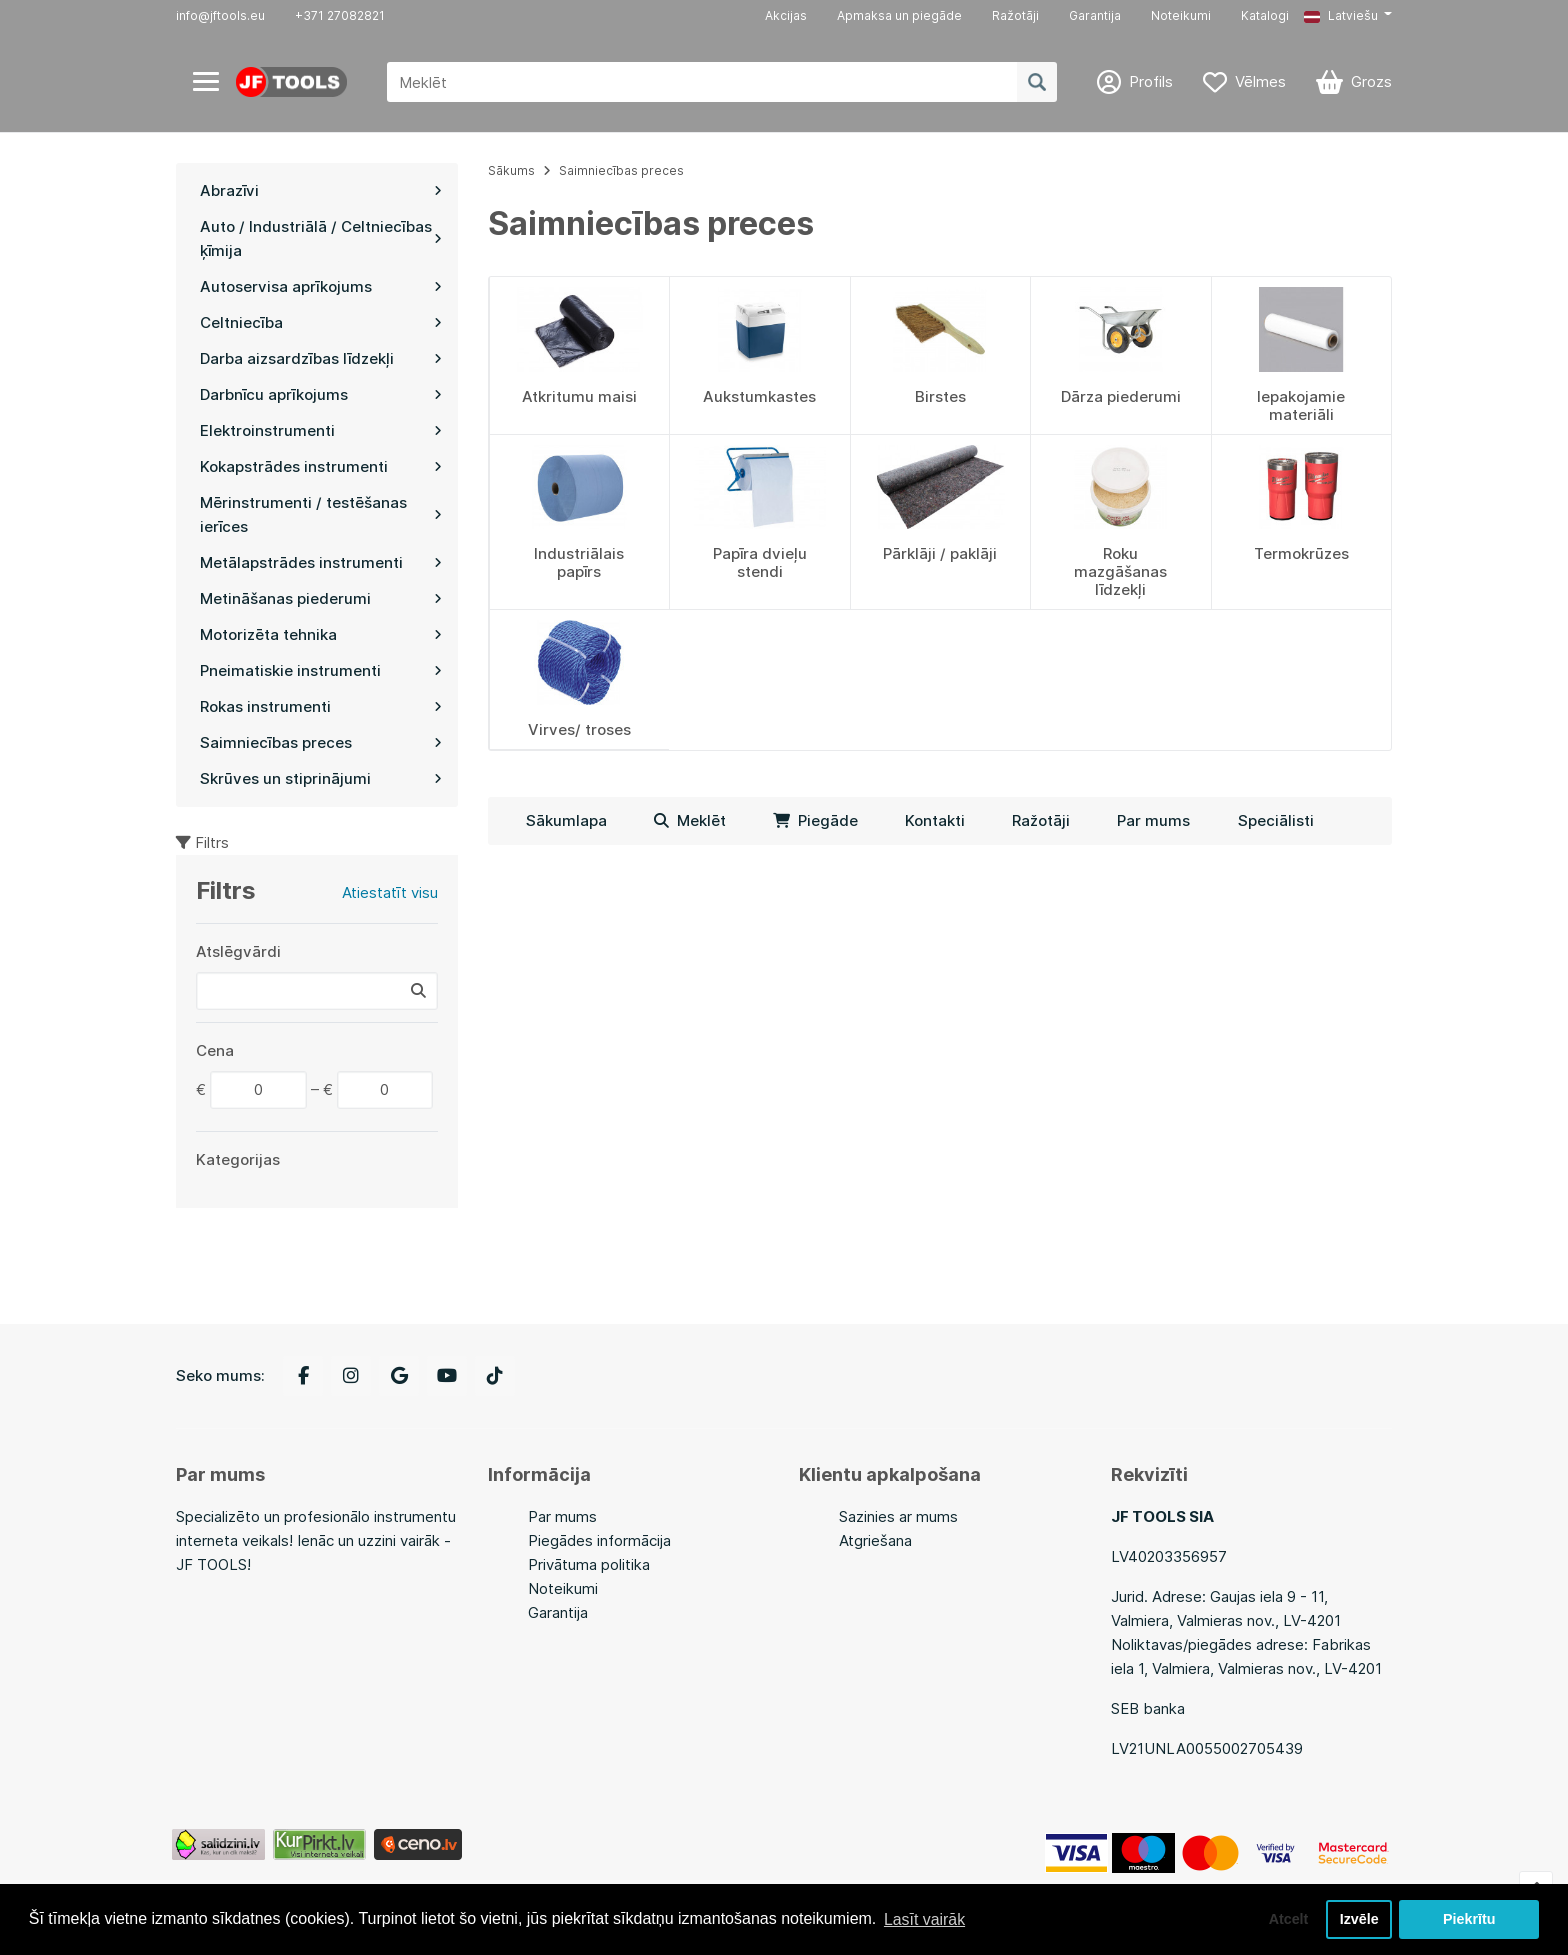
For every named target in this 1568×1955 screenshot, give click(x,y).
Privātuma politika (589, 1564)
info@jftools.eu (220, 15)
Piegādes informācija (599, 1540)
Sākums (511, 170)
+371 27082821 (340, 15)
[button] (1348, 16)
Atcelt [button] (1287, 1919)
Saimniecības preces (621, 170)
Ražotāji (1015, 15)
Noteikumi (1181, 15)
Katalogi (1265, 15)
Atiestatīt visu (390, 892)
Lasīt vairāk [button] (925, 1918)
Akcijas (786, 15)
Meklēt (690, 820)
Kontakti (935, 820)
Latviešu (1341, 15)
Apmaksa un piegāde (899, 15)
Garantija (1095, 15)
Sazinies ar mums (898, 1516)
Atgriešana (875, 1540)
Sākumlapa (566, 820)
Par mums (1153, 820)
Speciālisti (1276, 820)
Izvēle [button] (1358, 1919)
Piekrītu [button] (1469, 1919)
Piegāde (815, 820)
